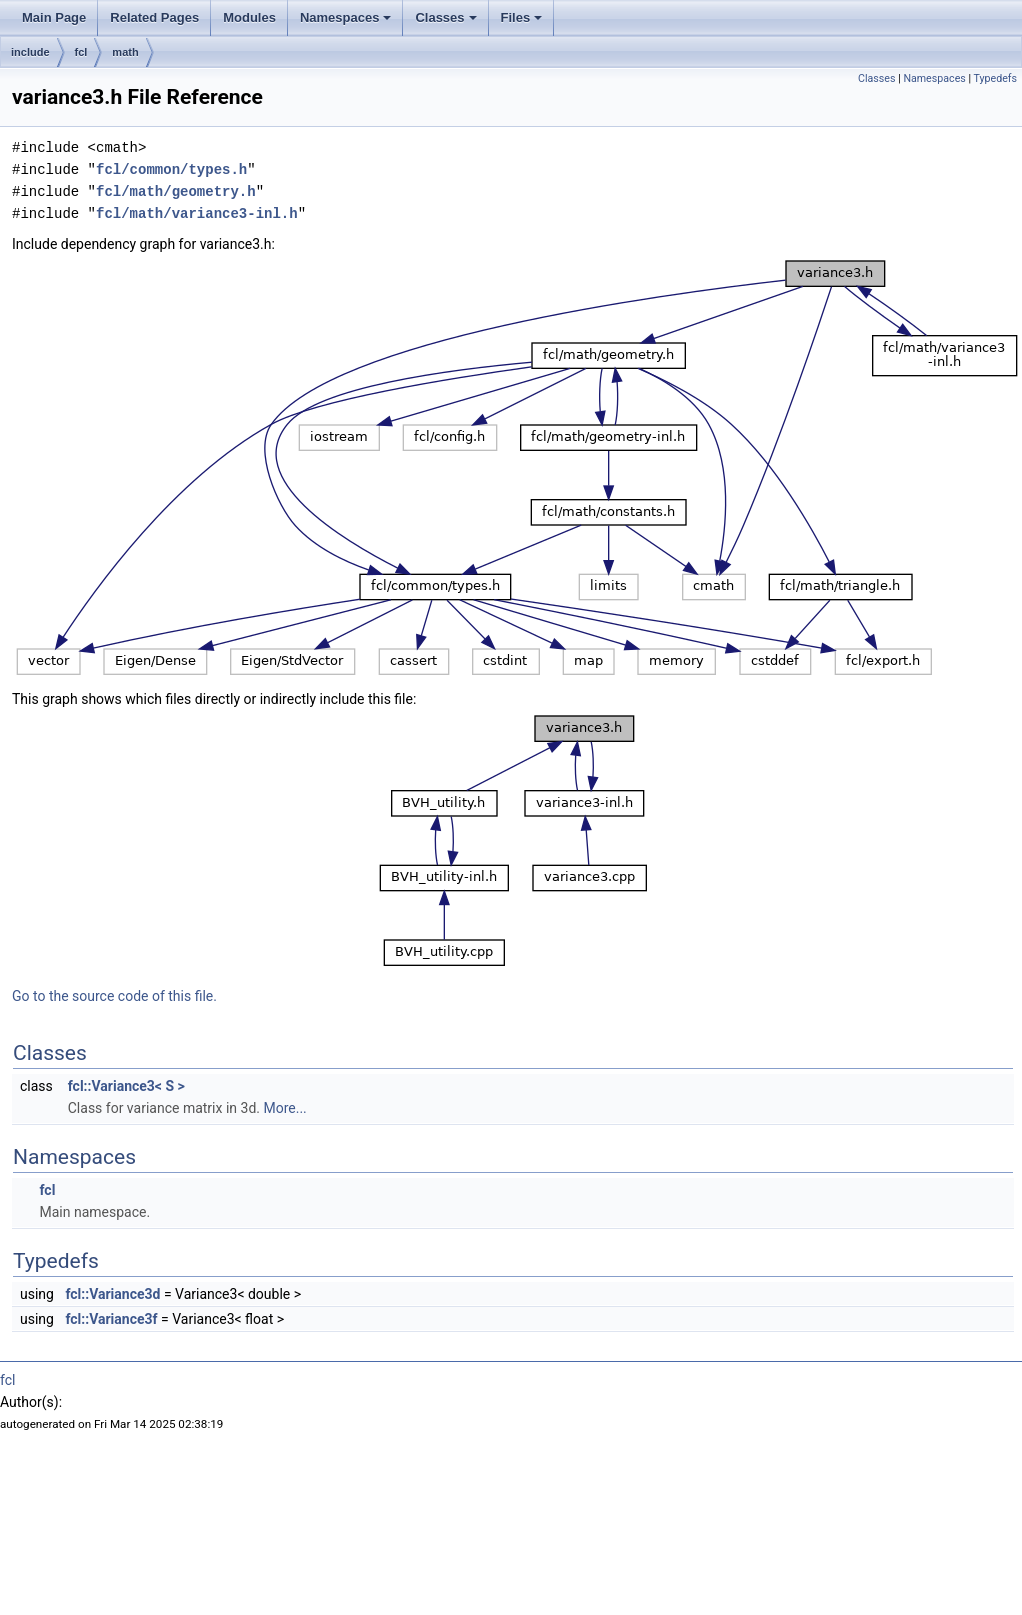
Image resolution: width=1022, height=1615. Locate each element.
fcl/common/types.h (171, 169)
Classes (445, 17)
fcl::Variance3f (111, 1319)
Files (522, 17)
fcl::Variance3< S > (126, 1086)
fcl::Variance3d (112, 1294)
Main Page (54, 17)
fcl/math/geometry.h (176, 191)
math (125, 52)
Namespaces (346, 17)
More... (284, 1108)
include (30, 52)
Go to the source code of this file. (114, 996)
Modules (249, 17)
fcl (81, 52)
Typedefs (995, 78)
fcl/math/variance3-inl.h (197, 213)
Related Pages (154, 17)
